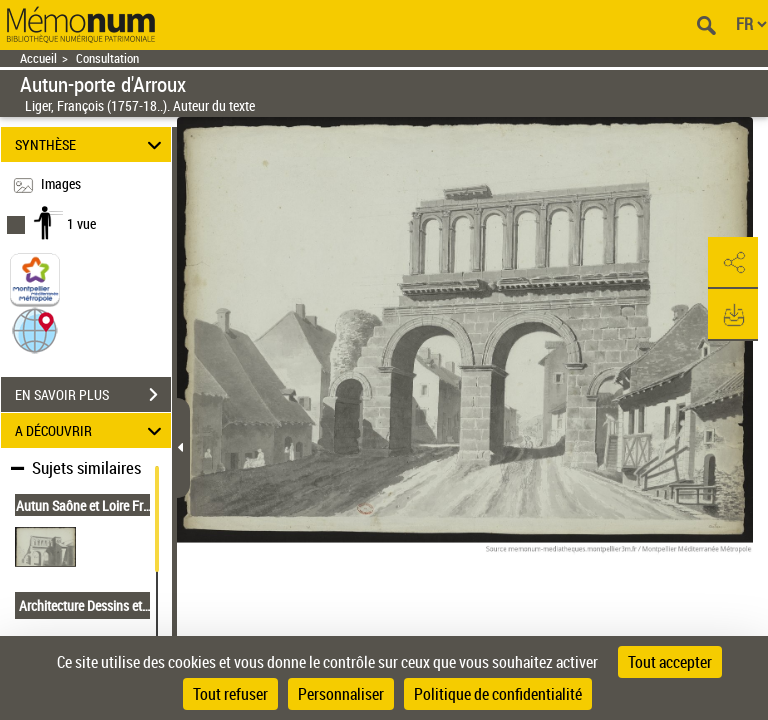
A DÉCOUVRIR (91, 430)
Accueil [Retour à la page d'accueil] (38, 58)
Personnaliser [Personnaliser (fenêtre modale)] (341, 694)
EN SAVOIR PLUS (93, 395)
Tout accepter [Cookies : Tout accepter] (670, 662)
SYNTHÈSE (91, 144)
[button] (35, 329)
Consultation (107, 58)
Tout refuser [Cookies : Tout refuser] (230, 694)
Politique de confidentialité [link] (498, 694)
